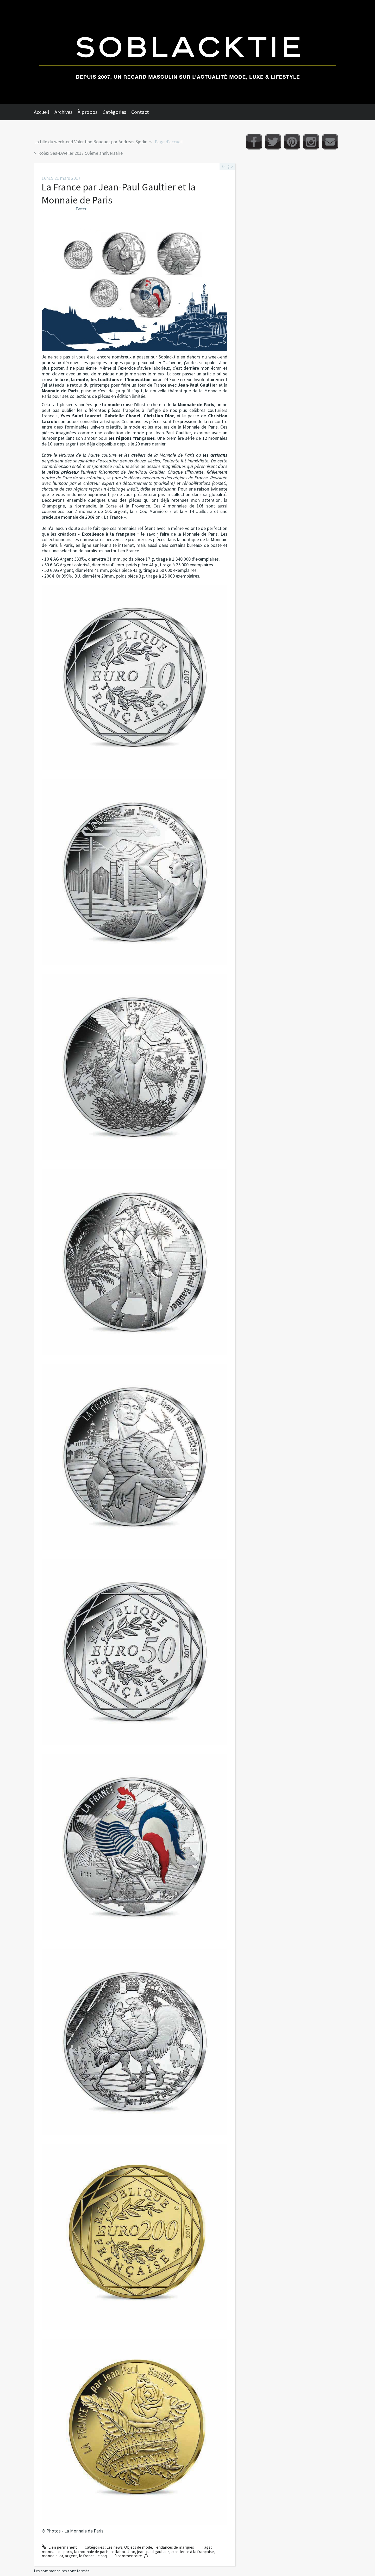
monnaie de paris (57, 2551)
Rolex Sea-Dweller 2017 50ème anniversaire (80, 153)
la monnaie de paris (91, 2551)
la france (87, 2555)
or (61, 2555)
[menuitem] (44, 112)
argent (71, 2555)
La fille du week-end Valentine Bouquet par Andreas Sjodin (90, 142)
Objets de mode (138, 2547)
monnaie (50, 2555)
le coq (101, 2555)
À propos (87, 112)
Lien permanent (59, 2547)
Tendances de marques (174, 2547)
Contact (140, 112)
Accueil (41, 112)
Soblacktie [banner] (187, 52)
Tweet (81, 208)
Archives (63, 112)
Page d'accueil (169, 142)
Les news (114, 2547)
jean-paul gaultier (153, 2551)
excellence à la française (192, 2551)
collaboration (122, 2551)
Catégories (114, 112)
